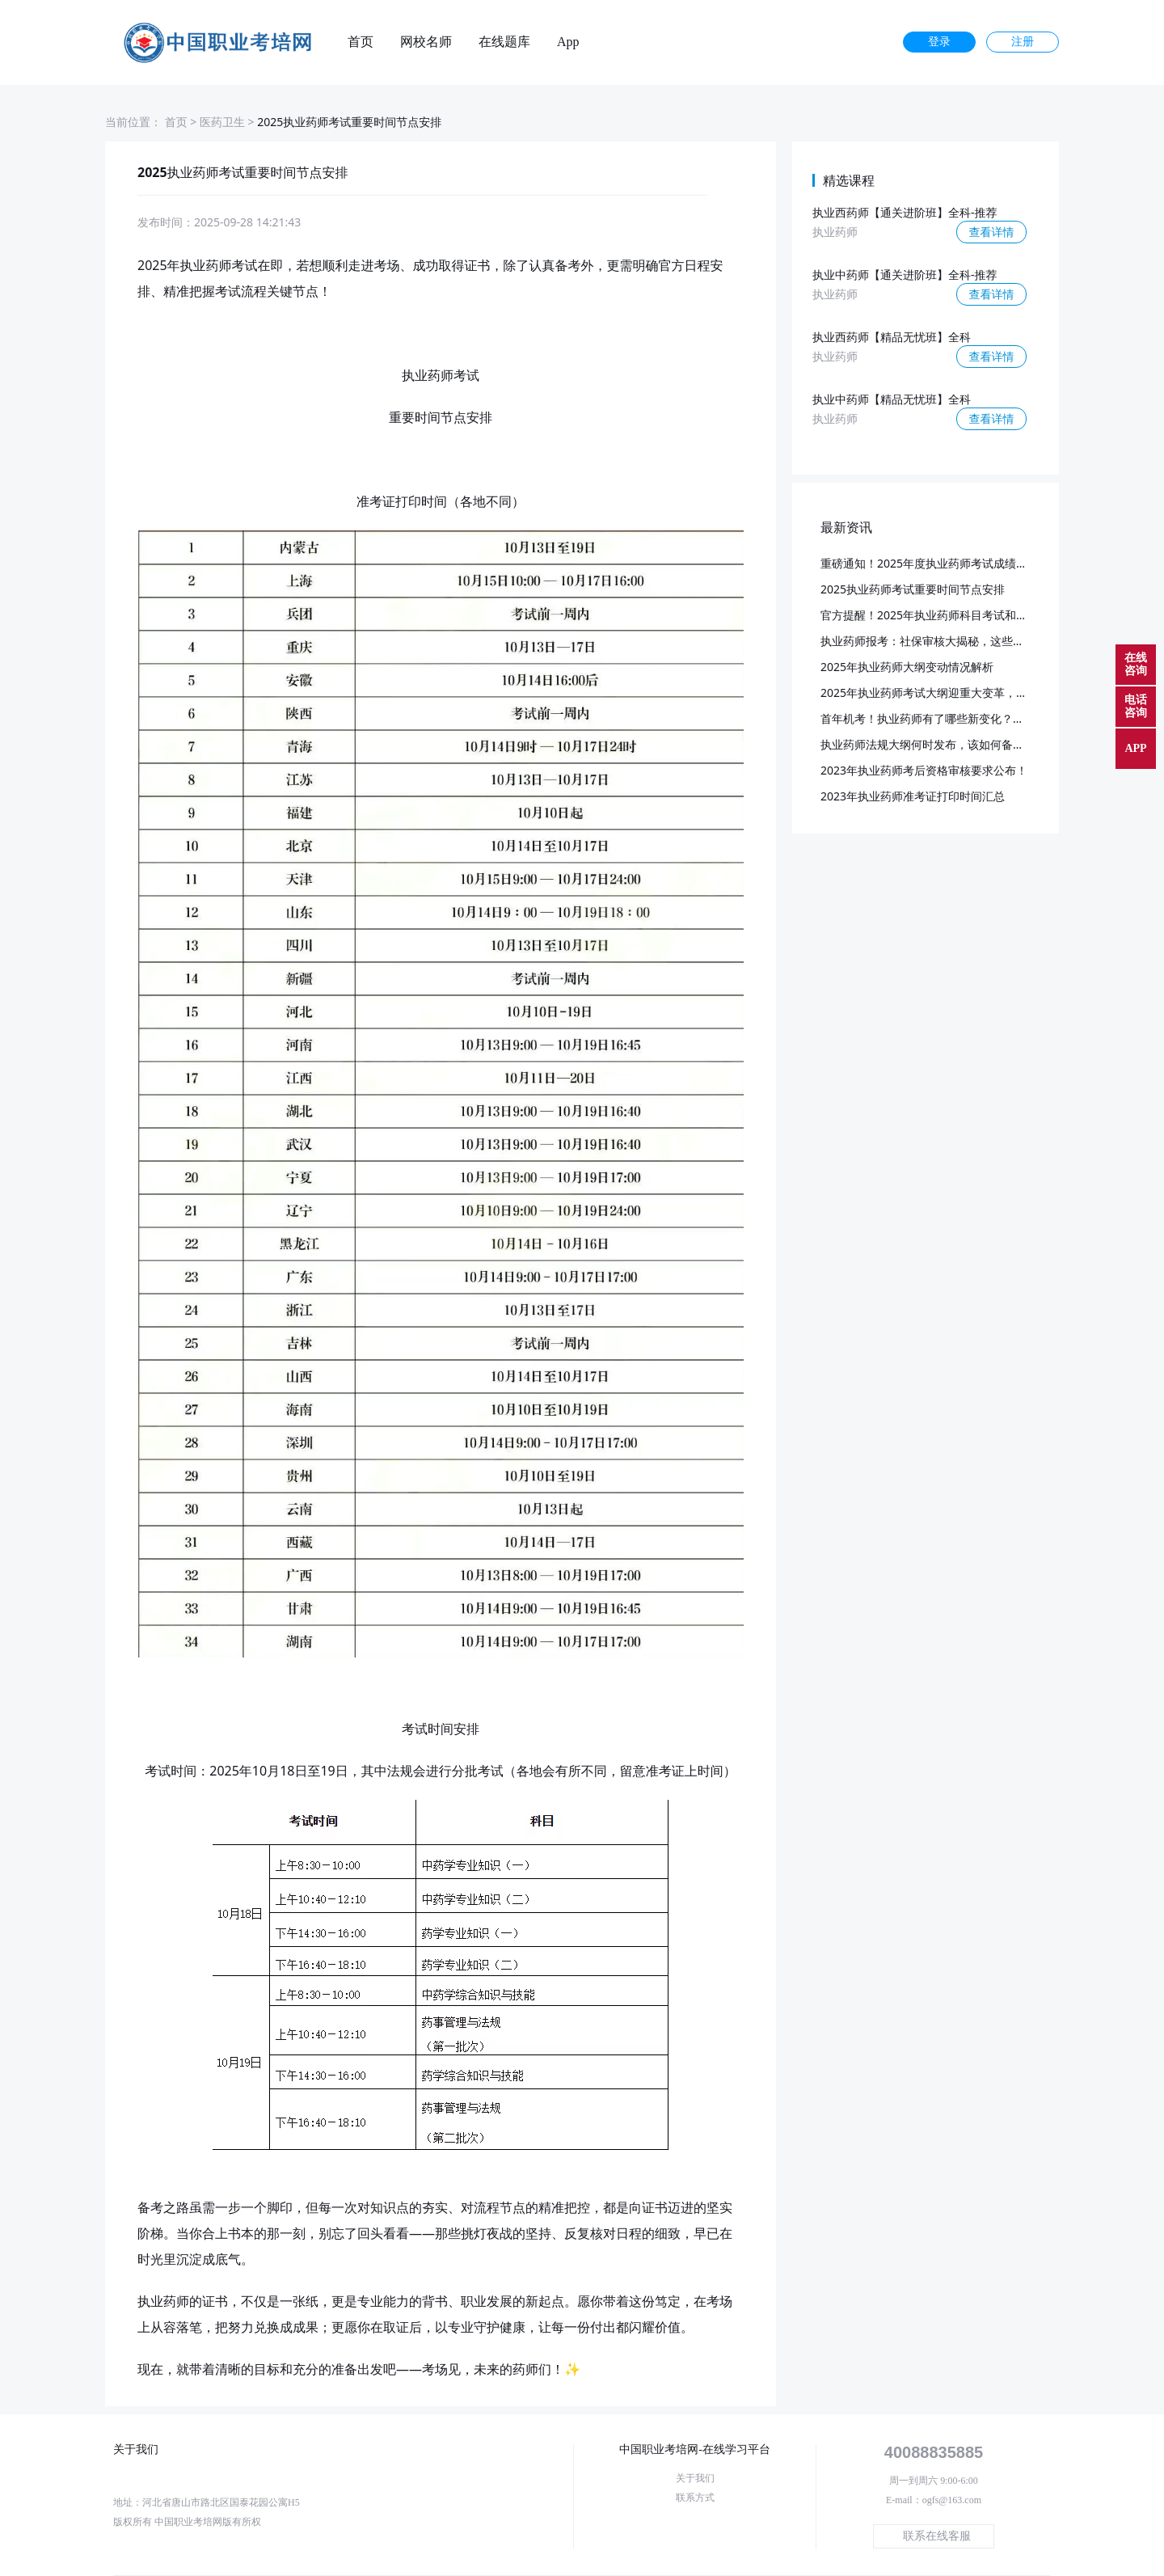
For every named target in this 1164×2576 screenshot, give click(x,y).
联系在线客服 (937, 2536)
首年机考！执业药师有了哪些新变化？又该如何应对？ (956, 718)
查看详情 (991, 231)
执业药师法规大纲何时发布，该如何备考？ (927, 744)
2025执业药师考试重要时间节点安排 (912, 589)
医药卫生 (222, 121)
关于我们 (695, 2478)
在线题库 (504, 42)
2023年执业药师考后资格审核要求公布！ (923, 770)
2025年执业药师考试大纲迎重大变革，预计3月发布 (949, 692)
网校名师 (426, 42)
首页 (360, 42)
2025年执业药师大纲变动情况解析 (906, 666)
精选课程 (849, 180)
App (568, 42)
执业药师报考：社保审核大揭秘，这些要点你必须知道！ (961, 640)
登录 (939, 42)
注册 (1022, 42)
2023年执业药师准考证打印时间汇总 (912, 796)
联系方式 (695, 2497)
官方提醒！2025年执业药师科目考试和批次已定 (940, 615)
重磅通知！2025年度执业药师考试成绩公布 (929, 563)
